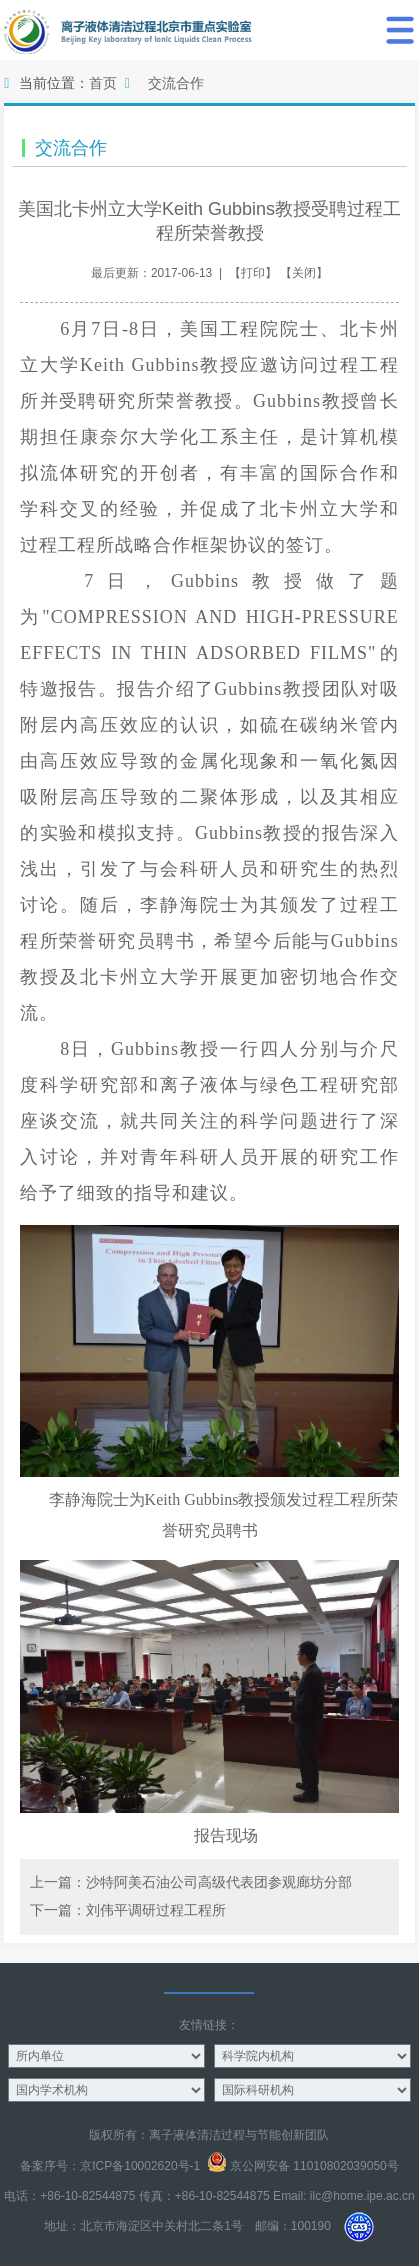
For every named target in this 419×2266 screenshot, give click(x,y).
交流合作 (176, 83)
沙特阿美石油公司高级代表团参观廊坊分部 (219, 1882)
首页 (103, 83)
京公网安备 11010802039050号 (303, 2166)
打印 (253, 273)
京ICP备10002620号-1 (140, 2166)
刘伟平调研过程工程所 (156, 1910)
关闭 (304, 273)
